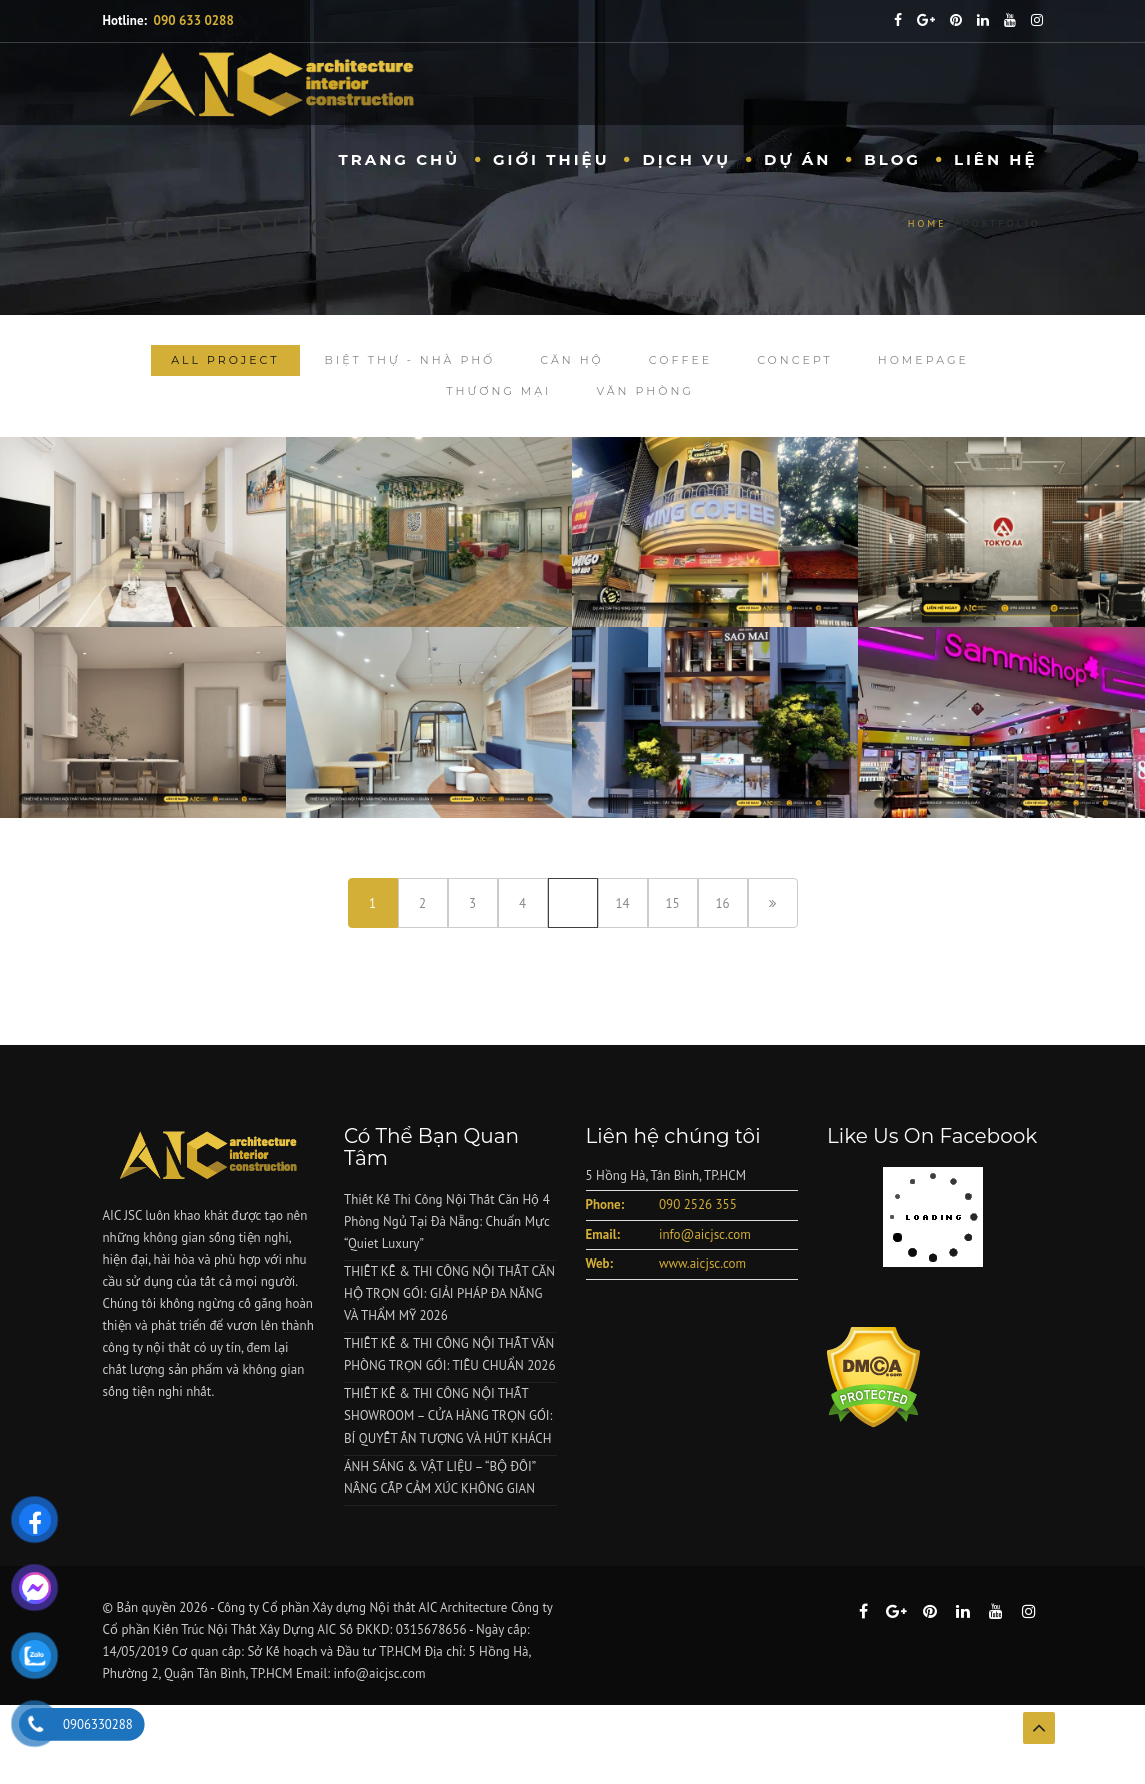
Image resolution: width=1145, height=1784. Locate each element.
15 (672, 903)
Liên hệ (996, 159)
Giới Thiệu (551, 159)
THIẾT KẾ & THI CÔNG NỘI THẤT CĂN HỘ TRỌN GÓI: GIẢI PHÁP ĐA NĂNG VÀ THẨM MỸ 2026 (449, 1293)
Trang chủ (399, 159)
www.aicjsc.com (702, 1263)
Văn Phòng (644, 391)
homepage (923, 360)
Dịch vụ (686, 159)
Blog (892, 159)
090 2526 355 (698, 1204)
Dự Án (797, 159)
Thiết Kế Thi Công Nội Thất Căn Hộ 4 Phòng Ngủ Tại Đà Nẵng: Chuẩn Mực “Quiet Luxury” (447, 1221)
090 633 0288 (194, 20)
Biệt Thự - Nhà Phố (410, 360)
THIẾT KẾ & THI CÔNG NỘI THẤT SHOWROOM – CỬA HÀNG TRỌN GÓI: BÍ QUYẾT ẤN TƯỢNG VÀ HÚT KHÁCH (448, 1415)
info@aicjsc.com (705, 1234)
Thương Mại (498, 391)
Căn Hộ (572, 360)
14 (622, 903)
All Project (225, 360)
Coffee (680, 360)
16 (722, 903)
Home (927, 223)
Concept (795, 360)
